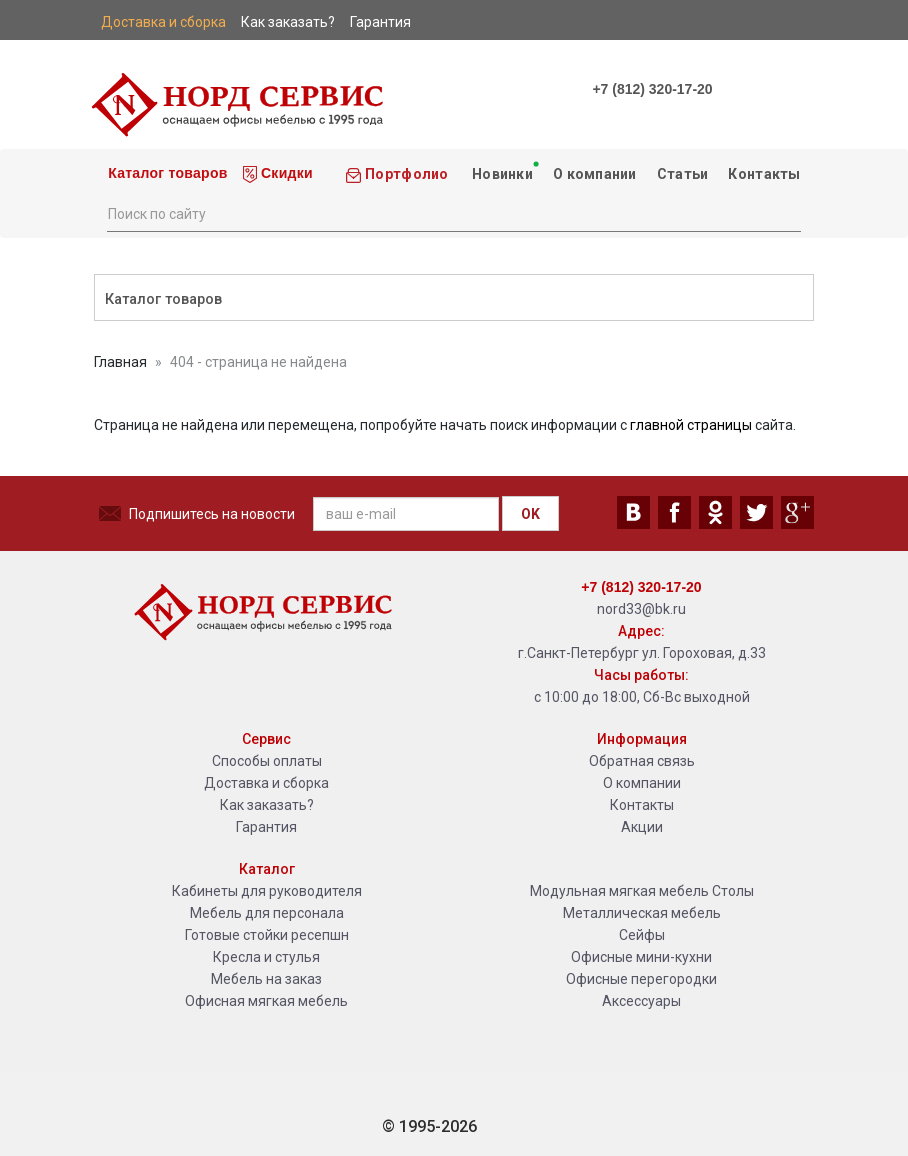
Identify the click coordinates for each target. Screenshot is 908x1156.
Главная (120, 362)
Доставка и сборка (266, 783)
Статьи (683, 174)
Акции (642, 827)
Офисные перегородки (641, 979)
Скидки (278, 174)
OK (530, 514)
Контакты (764, 174)
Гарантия (266, 827)
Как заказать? (267, 805)
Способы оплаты (267, 761)
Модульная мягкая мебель (619, 891)
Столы (733, 891)
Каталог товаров (166, 173)
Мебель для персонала (267, 913)
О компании (595, 174)
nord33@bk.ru (641, 609)
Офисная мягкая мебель (266, 1001)
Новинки (503, 170)
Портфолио (397, 174)
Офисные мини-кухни (641, 957)
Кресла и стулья (266, 957)
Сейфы (642, 935)
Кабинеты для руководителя (267, 891)
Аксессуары (641, 1001)
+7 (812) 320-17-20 (652, 89)
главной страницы (691, 425)
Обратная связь (642, 761)
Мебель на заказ (266, 979)
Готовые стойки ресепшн (267, 935)
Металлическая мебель (642, 913)
